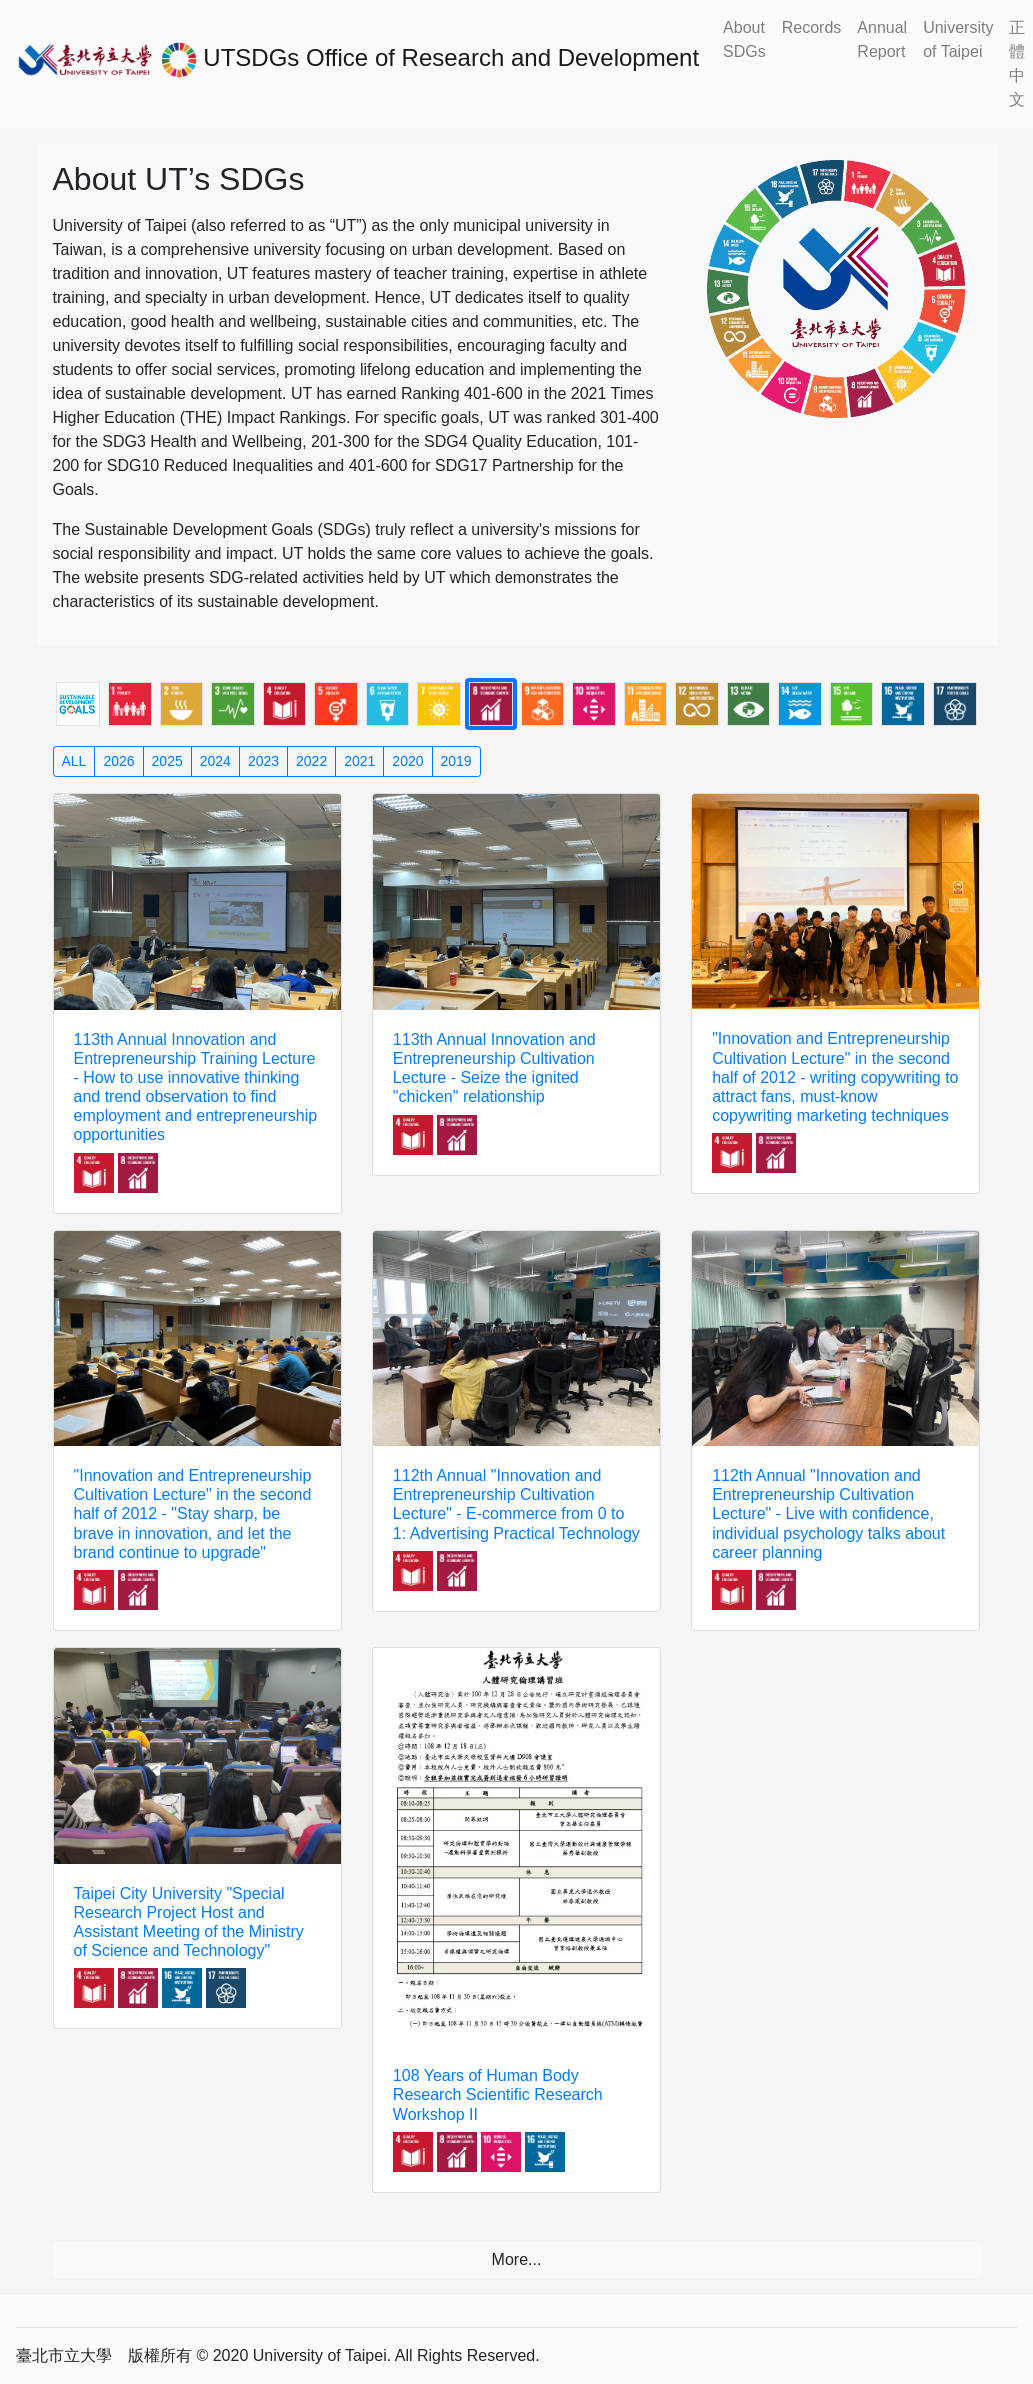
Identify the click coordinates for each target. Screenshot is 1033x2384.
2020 (407, 761)
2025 (167, 761)
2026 (118, 761)
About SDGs (744, 39)
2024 (215, 761)
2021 (359, 761)
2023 (263, 761)
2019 (456, 761)
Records (812, 27)
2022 (311, 761)
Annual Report (882, 39)
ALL (74, 761)
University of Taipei (958, 39)
